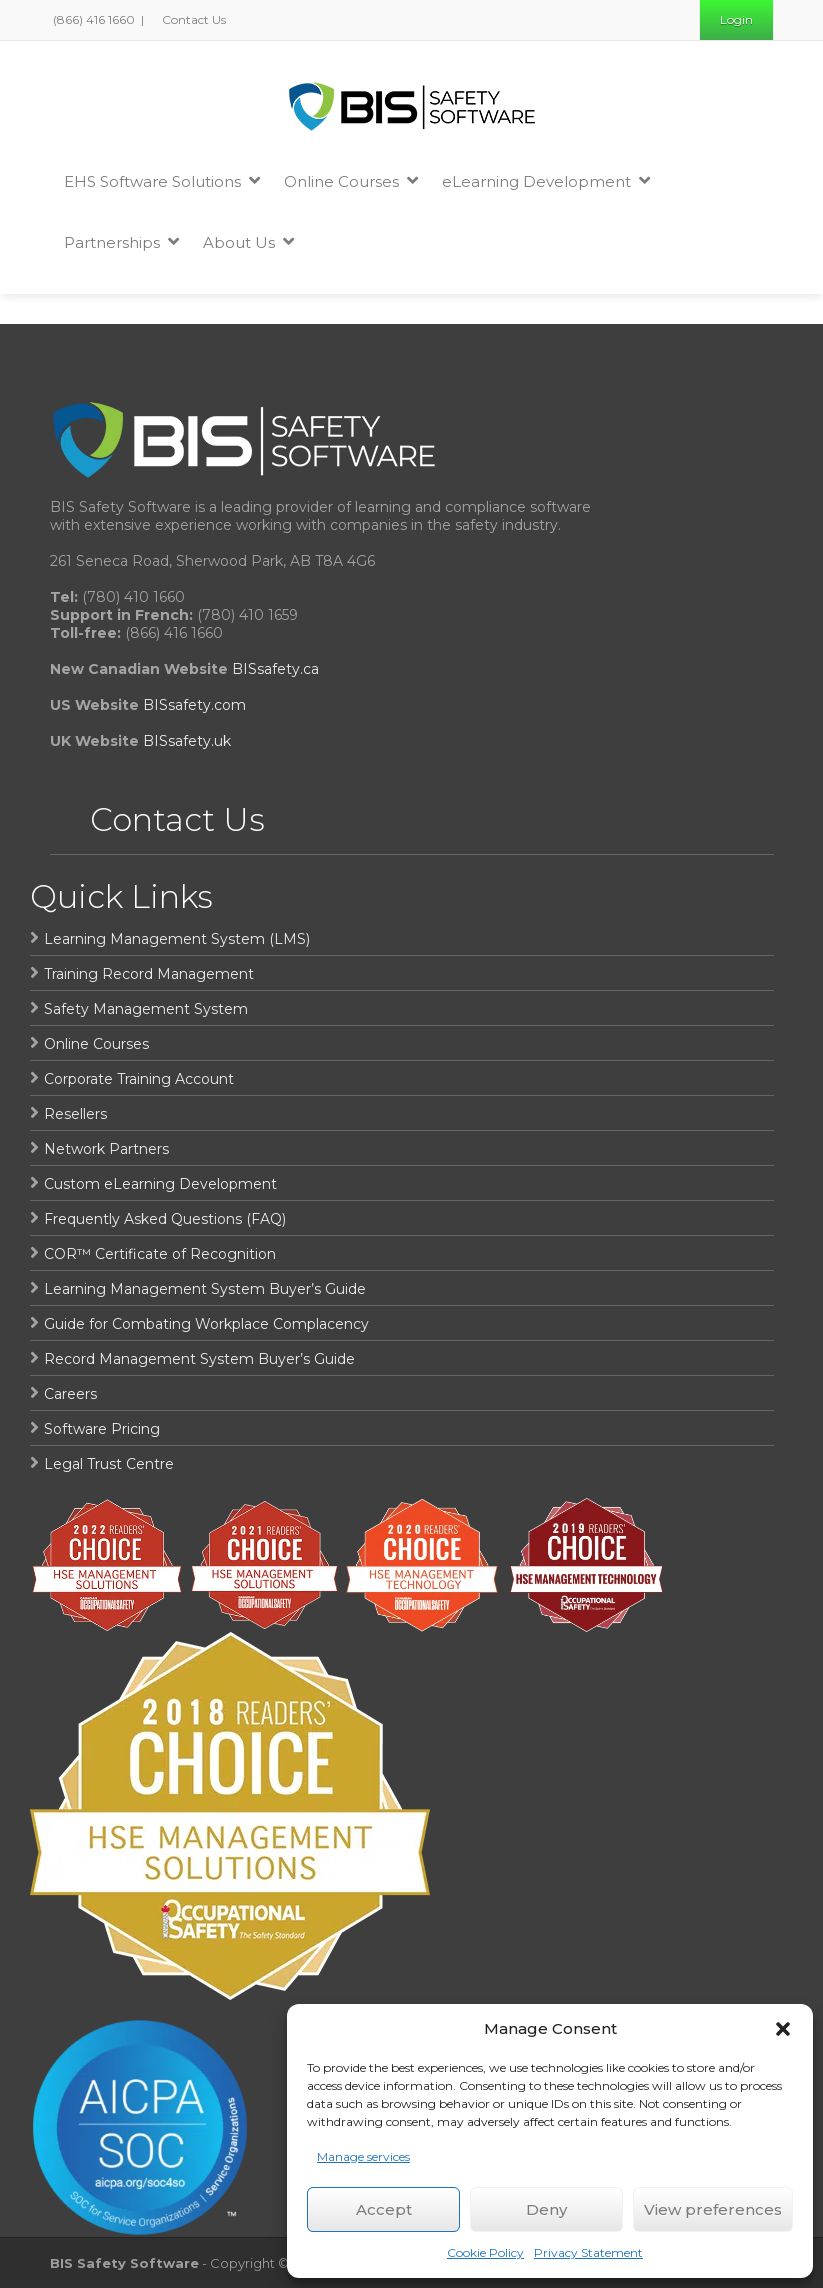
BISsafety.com (194, 705)
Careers (70, 1394)
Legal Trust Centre (109, 1464)
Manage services (363, 2156)
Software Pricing (102, 1429)
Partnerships (121, 242)
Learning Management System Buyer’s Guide (205, 1289)
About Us (248, 242)
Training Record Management (149, 974)
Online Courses (351, 181)
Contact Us (192, 19)
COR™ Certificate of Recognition (160, 1254)
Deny (546, 2209)
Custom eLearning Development (160, 1184)
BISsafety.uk (187, 741)
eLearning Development (546, 181)
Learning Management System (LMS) (177, 939)
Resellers (75, 1114)
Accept (384, 2209)
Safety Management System (146, 1009)
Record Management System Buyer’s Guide (199, 1359)
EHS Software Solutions (162, 181)
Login (736, 19)
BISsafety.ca (275, 669)
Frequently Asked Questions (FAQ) (165, 1219)
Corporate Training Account (139, 1079)
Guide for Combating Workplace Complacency (206, 1324)
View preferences (713, 2209)
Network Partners (106, 1149)
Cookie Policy (485, 2252)
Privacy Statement (588, 2252)
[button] (783, 2029)
